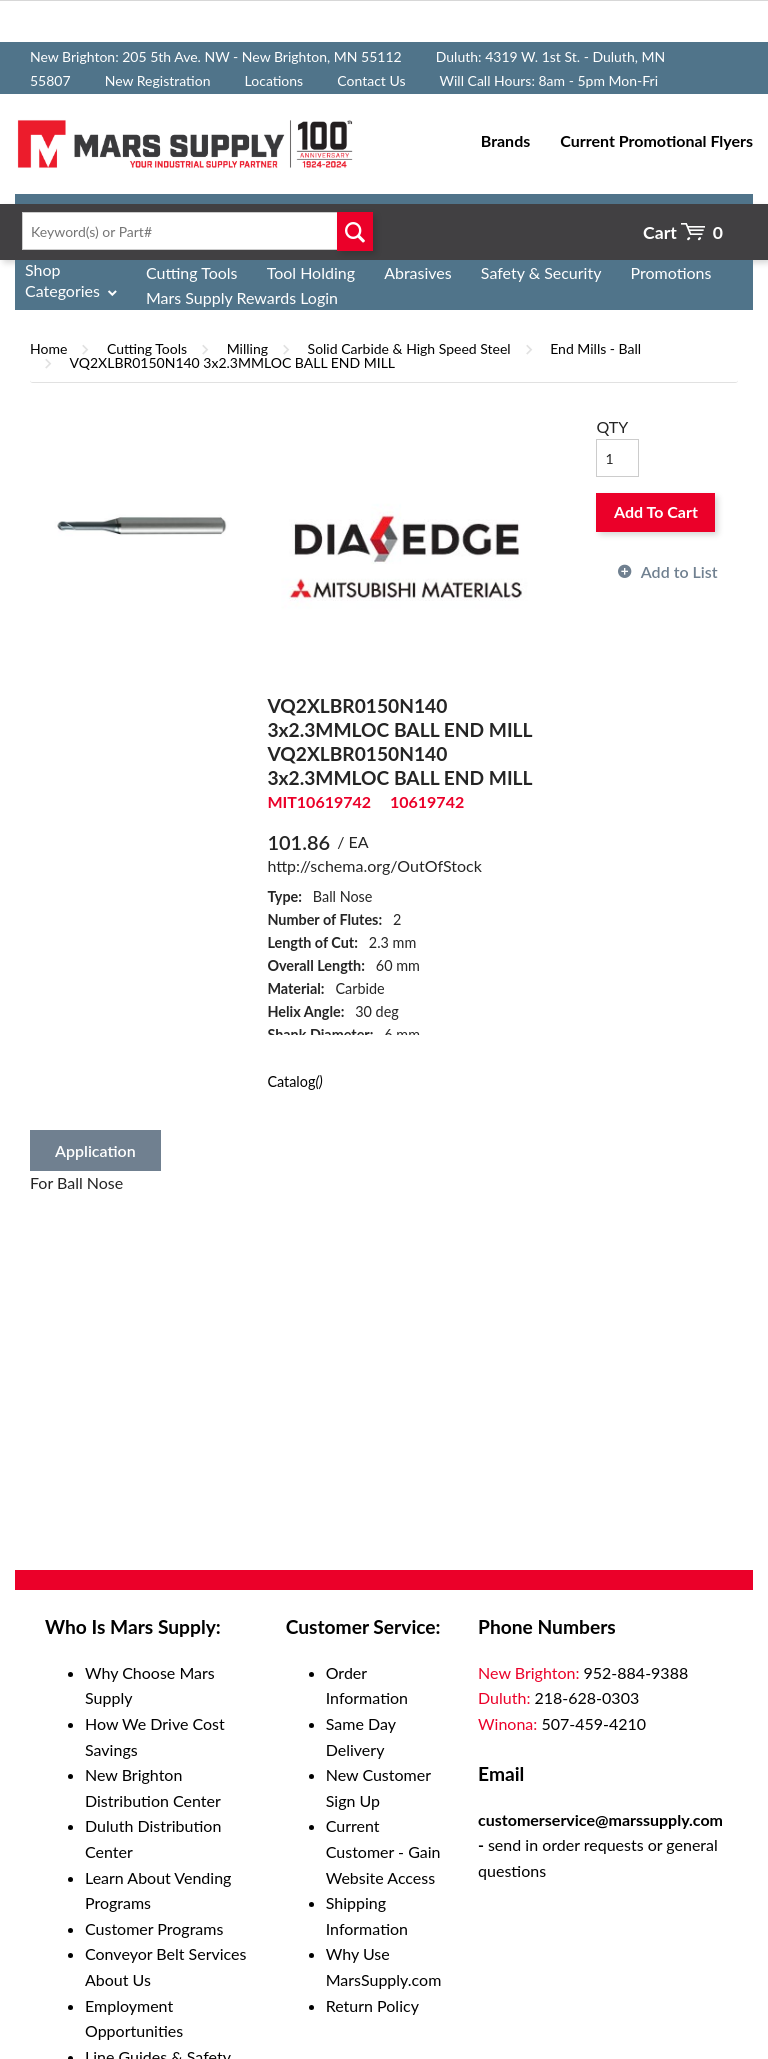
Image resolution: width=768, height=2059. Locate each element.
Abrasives (418, 272)
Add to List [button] (679, 571)
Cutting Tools (192, 272)
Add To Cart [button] (656, 511)
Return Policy (372, 2005)
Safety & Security (541, 272)
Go (354, 231)
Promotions (671, 272)
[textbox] (192, 231)
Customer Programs (154, 1928)
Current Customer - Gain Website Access (383, 1851)
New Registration (158, 80)
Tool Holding (311, 272)
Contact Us (371, 80)
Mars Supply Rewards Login (242, 297)
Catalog (294, 1081)
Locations (274, 80)
